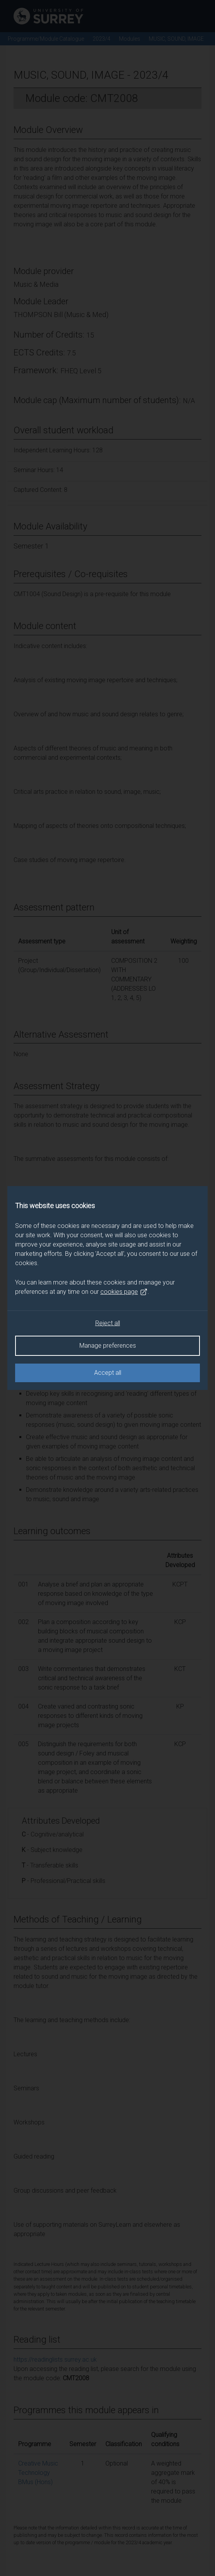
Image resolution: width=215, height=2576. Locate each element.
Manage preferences (107, 1345)
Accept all (107, 1372)
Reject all (107, 1323)
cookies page (124, 1292)
